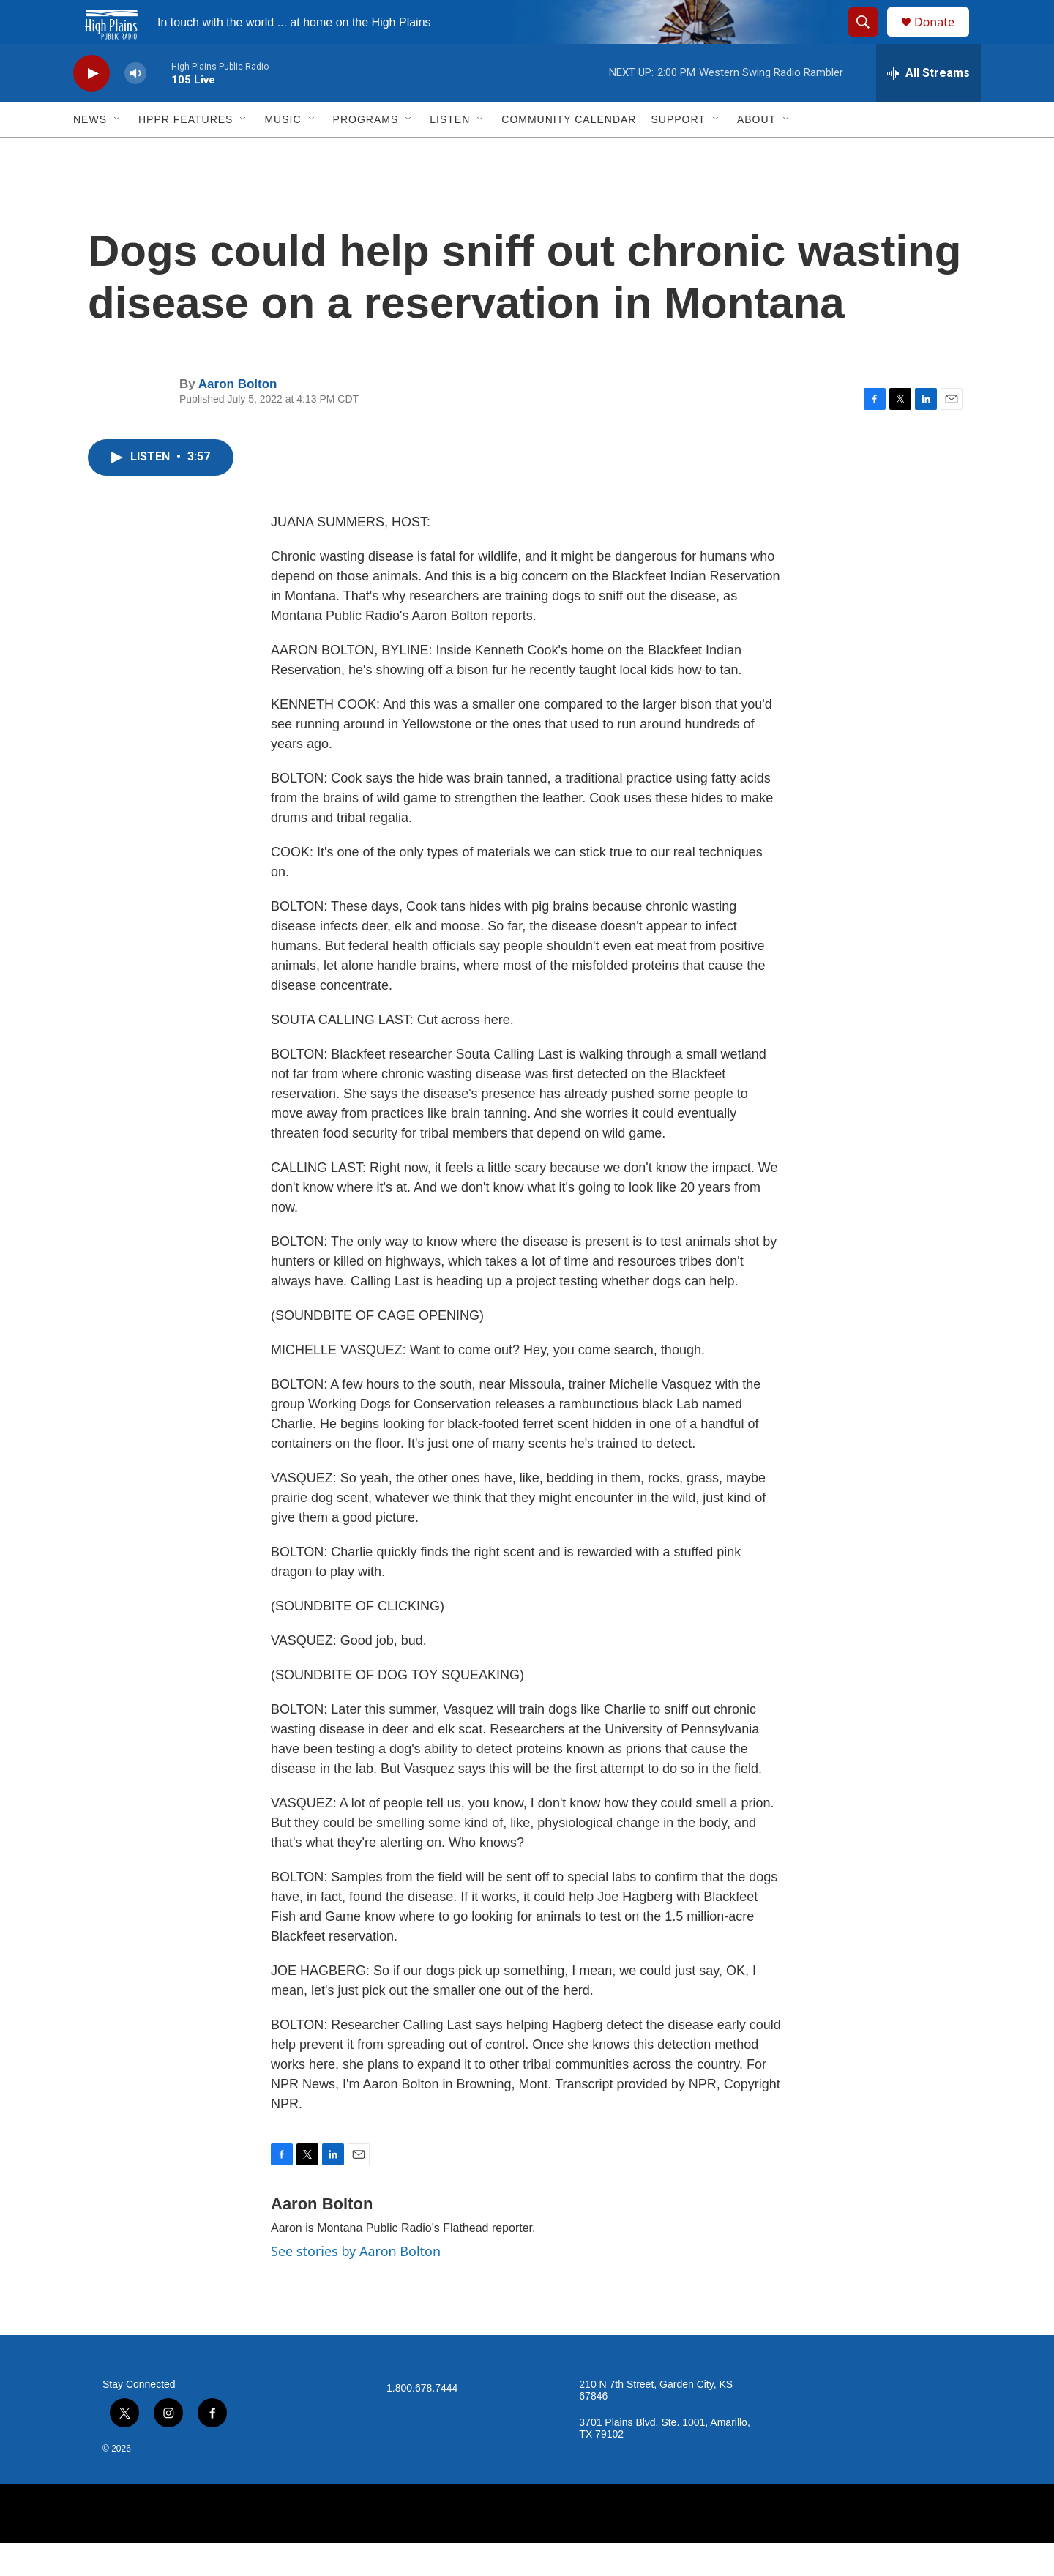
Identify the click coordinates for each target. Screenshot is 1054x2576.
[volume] (135, 106)
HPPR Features (185, 152)
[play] (91, 106)
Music (282, 152)
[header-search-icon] (869, 38)
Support (678, 152)
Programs (366, 152)
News (90, 152)
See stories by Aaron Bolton (356, 2284)
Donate (943, 38)
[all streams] (928, 106)
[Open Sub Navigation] (118, 152)
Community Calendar (568, 152)
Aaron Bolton (237, 417)
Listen (450, 152)
